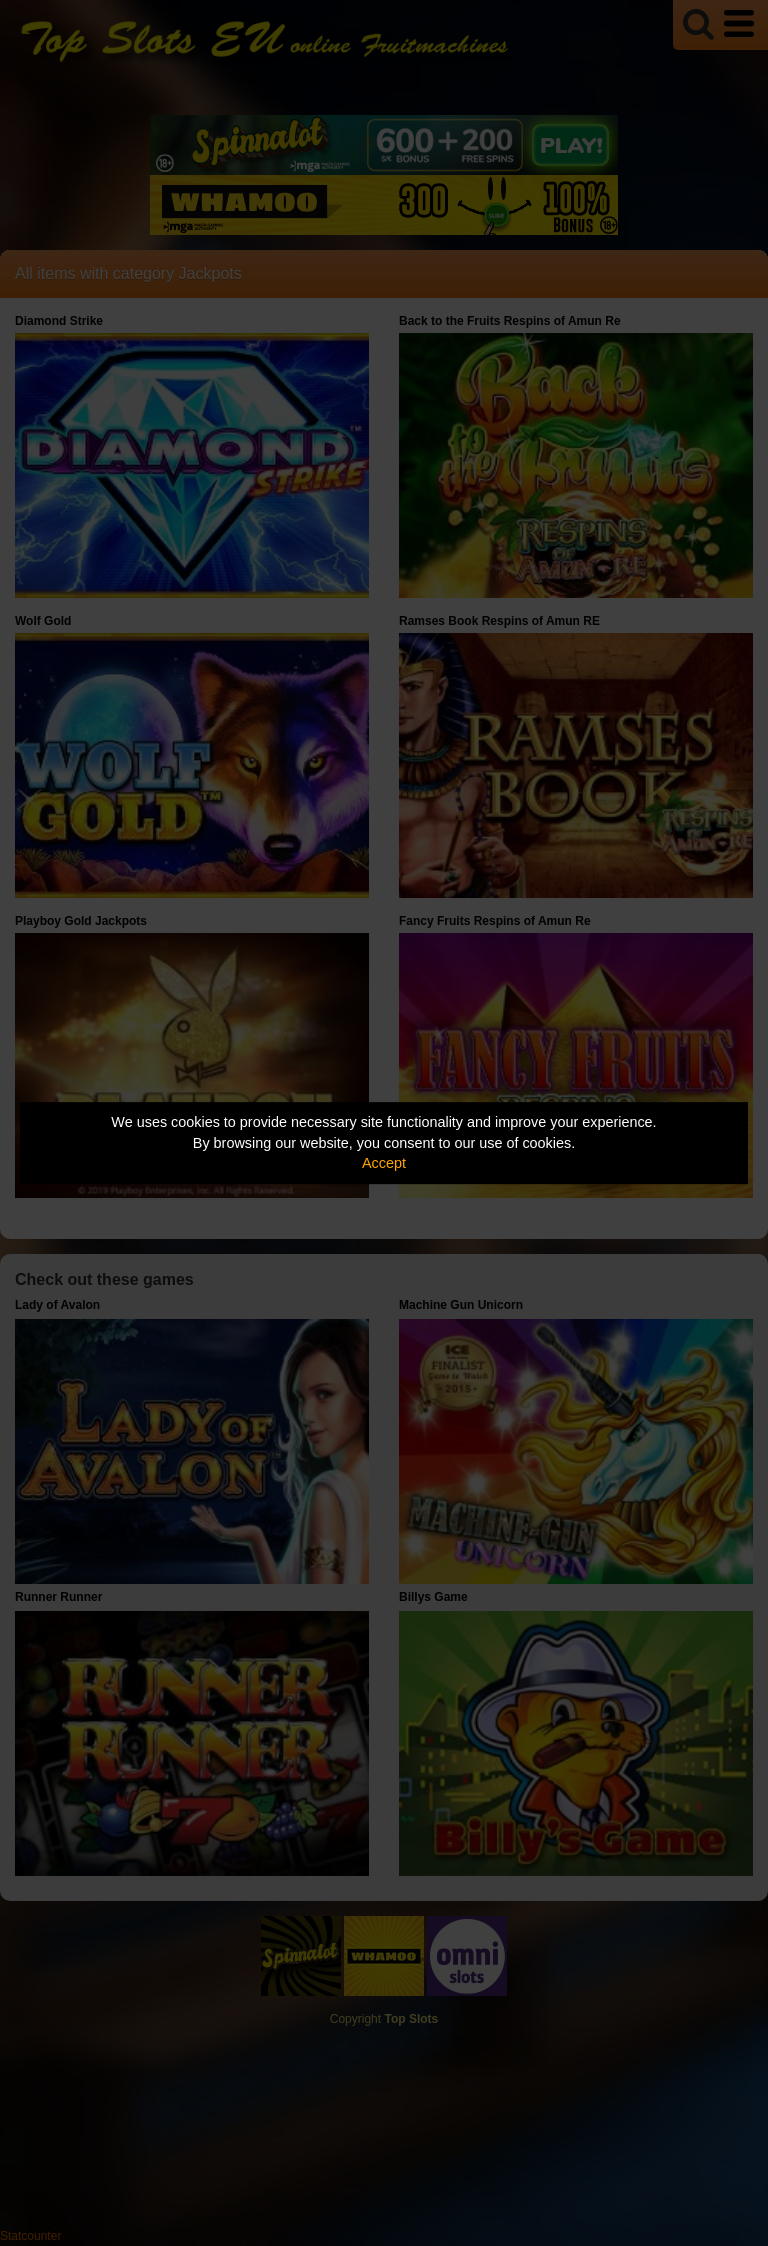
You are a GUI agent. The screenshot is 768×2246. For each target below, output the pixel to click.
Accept (384, 1163)
